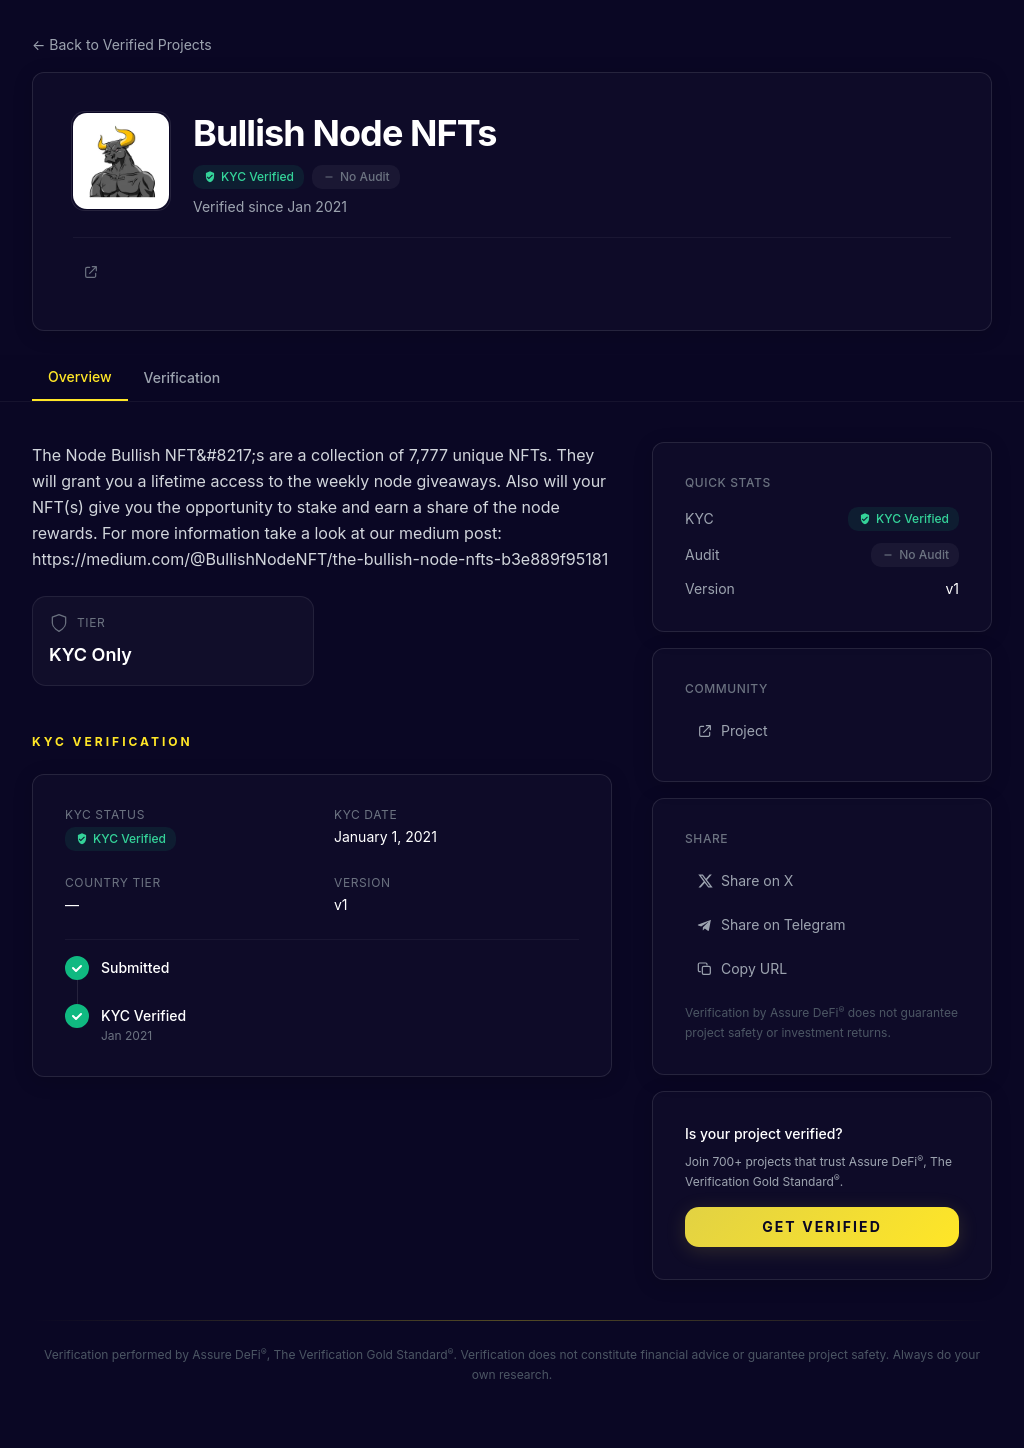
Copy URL (742, 968)
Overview (80, 376)
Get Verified (822, 1226)
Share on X (745, 880)
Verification (182, 377)
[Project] (91, 272)
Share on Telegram (771, 924)
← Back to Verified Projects (122, 44)
